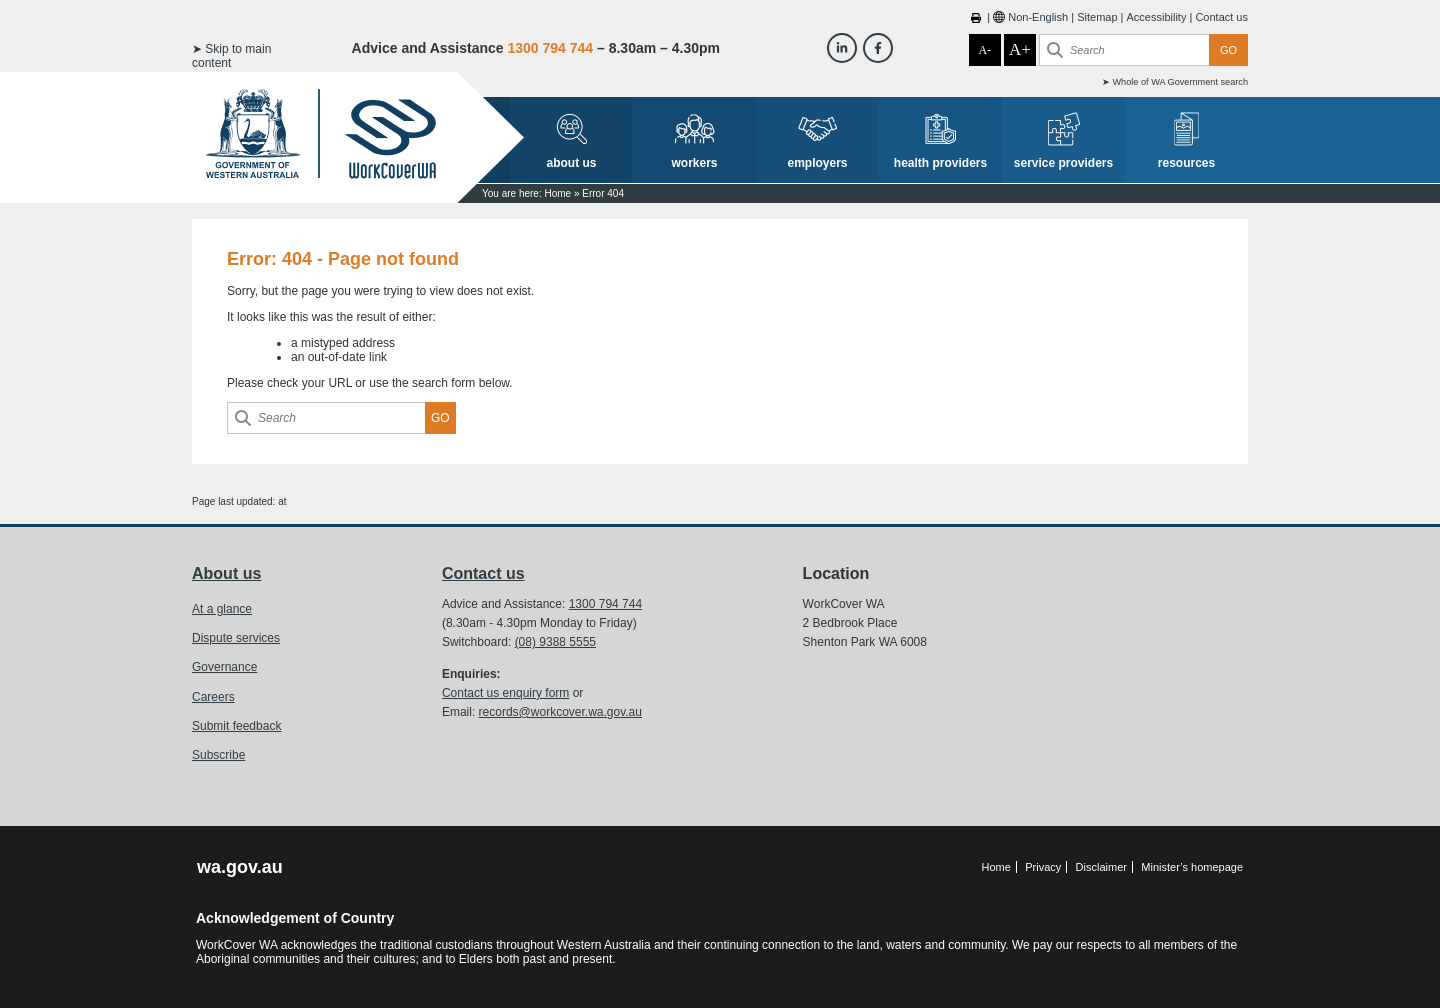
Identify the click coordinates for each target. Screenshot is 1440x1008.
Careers (213, 697)
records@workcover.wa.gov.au (560, 712)
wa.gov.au (240, 867)
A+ (1020, 49)
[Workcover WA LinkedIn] (842, 48)
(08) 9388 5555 (555, 642)
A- (984, 50)
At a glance (222, 609)
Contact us (1221, 17)
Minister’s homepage (1192, 867)
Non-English (1038, 17)
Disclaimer (1101, 867)
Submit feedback (236, 726)
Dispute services (236, 638)
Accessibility (1157, 17)
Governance (224, 667)
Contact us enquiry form (505, 693)
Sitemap (1097, 17)
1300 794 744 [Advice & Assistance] (550, 48)
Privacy (1043, 867)
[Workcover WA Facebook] (878, 48)
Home (557, 193)
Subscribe (218, 755)
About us (226, 573)
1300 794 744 (605, 604)
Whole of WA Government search (1180, 82)
